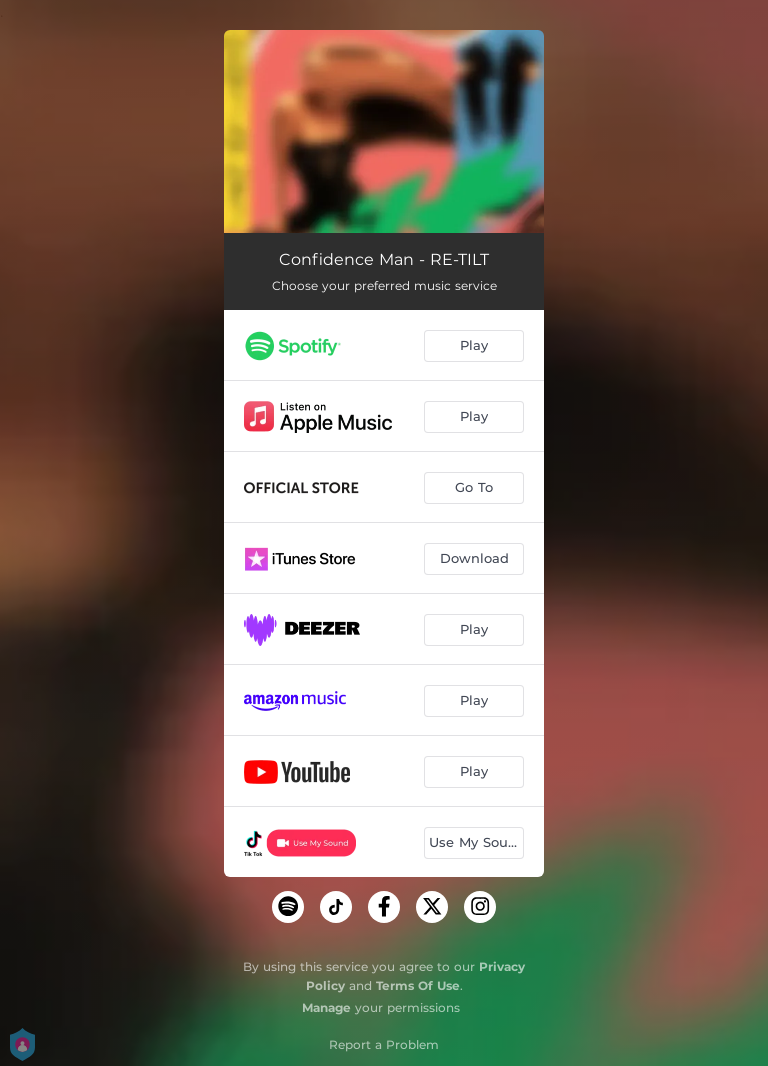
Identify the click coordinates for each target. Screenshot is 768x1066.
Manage (326, 1007)
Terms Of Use (418, 985)
